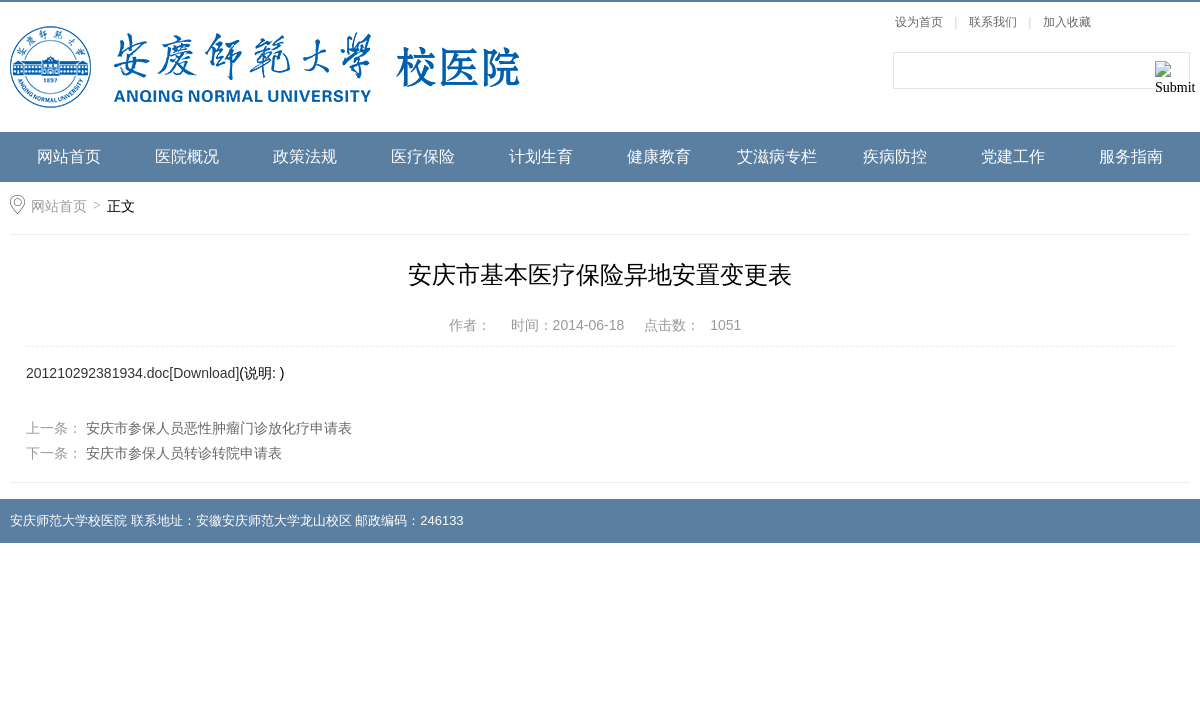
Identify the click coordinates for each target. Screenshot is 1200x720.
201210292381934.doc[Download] (132, 373)
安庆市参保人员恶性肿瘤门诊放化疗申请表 (217, 428)
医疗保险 (423, 156)
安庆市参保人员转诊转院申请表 (182, 453)
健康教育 (659, 156)
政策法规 (305, 156)
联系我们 (994, 22)
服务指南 (1131, 156)
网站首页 (69, 156)
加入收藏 (1067, 22)
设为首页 (919, 22)
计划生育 (541, 156)
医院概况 (187, 156)
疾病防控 (895, 156)
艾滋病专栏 (777, 156)
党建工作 (1013, 156)
